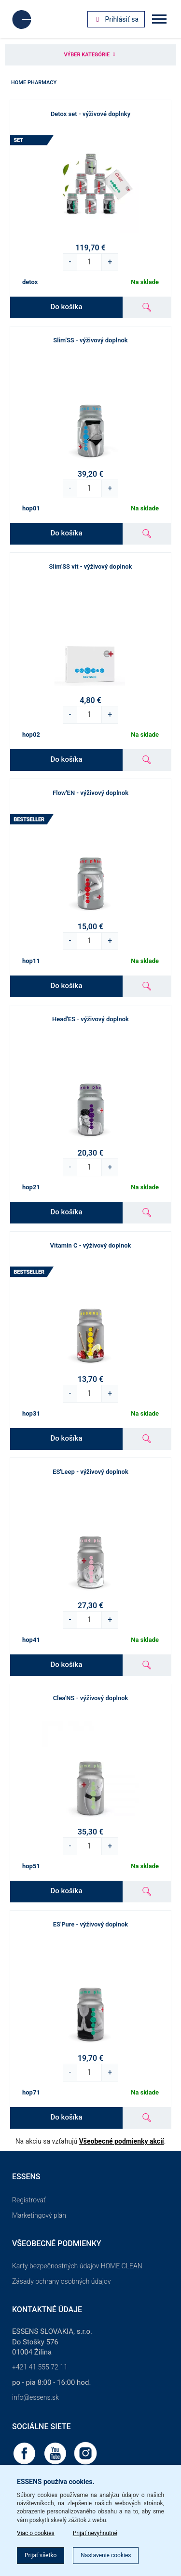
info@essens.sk (35, 2397)
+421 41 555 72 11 (40, 2367)
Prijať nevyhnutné (95, 2533)
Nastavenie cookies (106, 2555)
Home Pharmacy (33, 82)
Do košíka (67, 306)
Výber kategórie (90, 55)
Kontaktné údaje (47, 2309)
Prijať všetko (40, 2555)
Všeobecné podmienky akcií (121, 2141)
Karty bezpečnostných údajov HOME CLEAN (77, 2266)
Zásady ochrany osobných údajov (61, 2281)
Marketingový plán (39, 2215)
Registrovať (29, 2200)
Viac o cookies (36, 2533)
